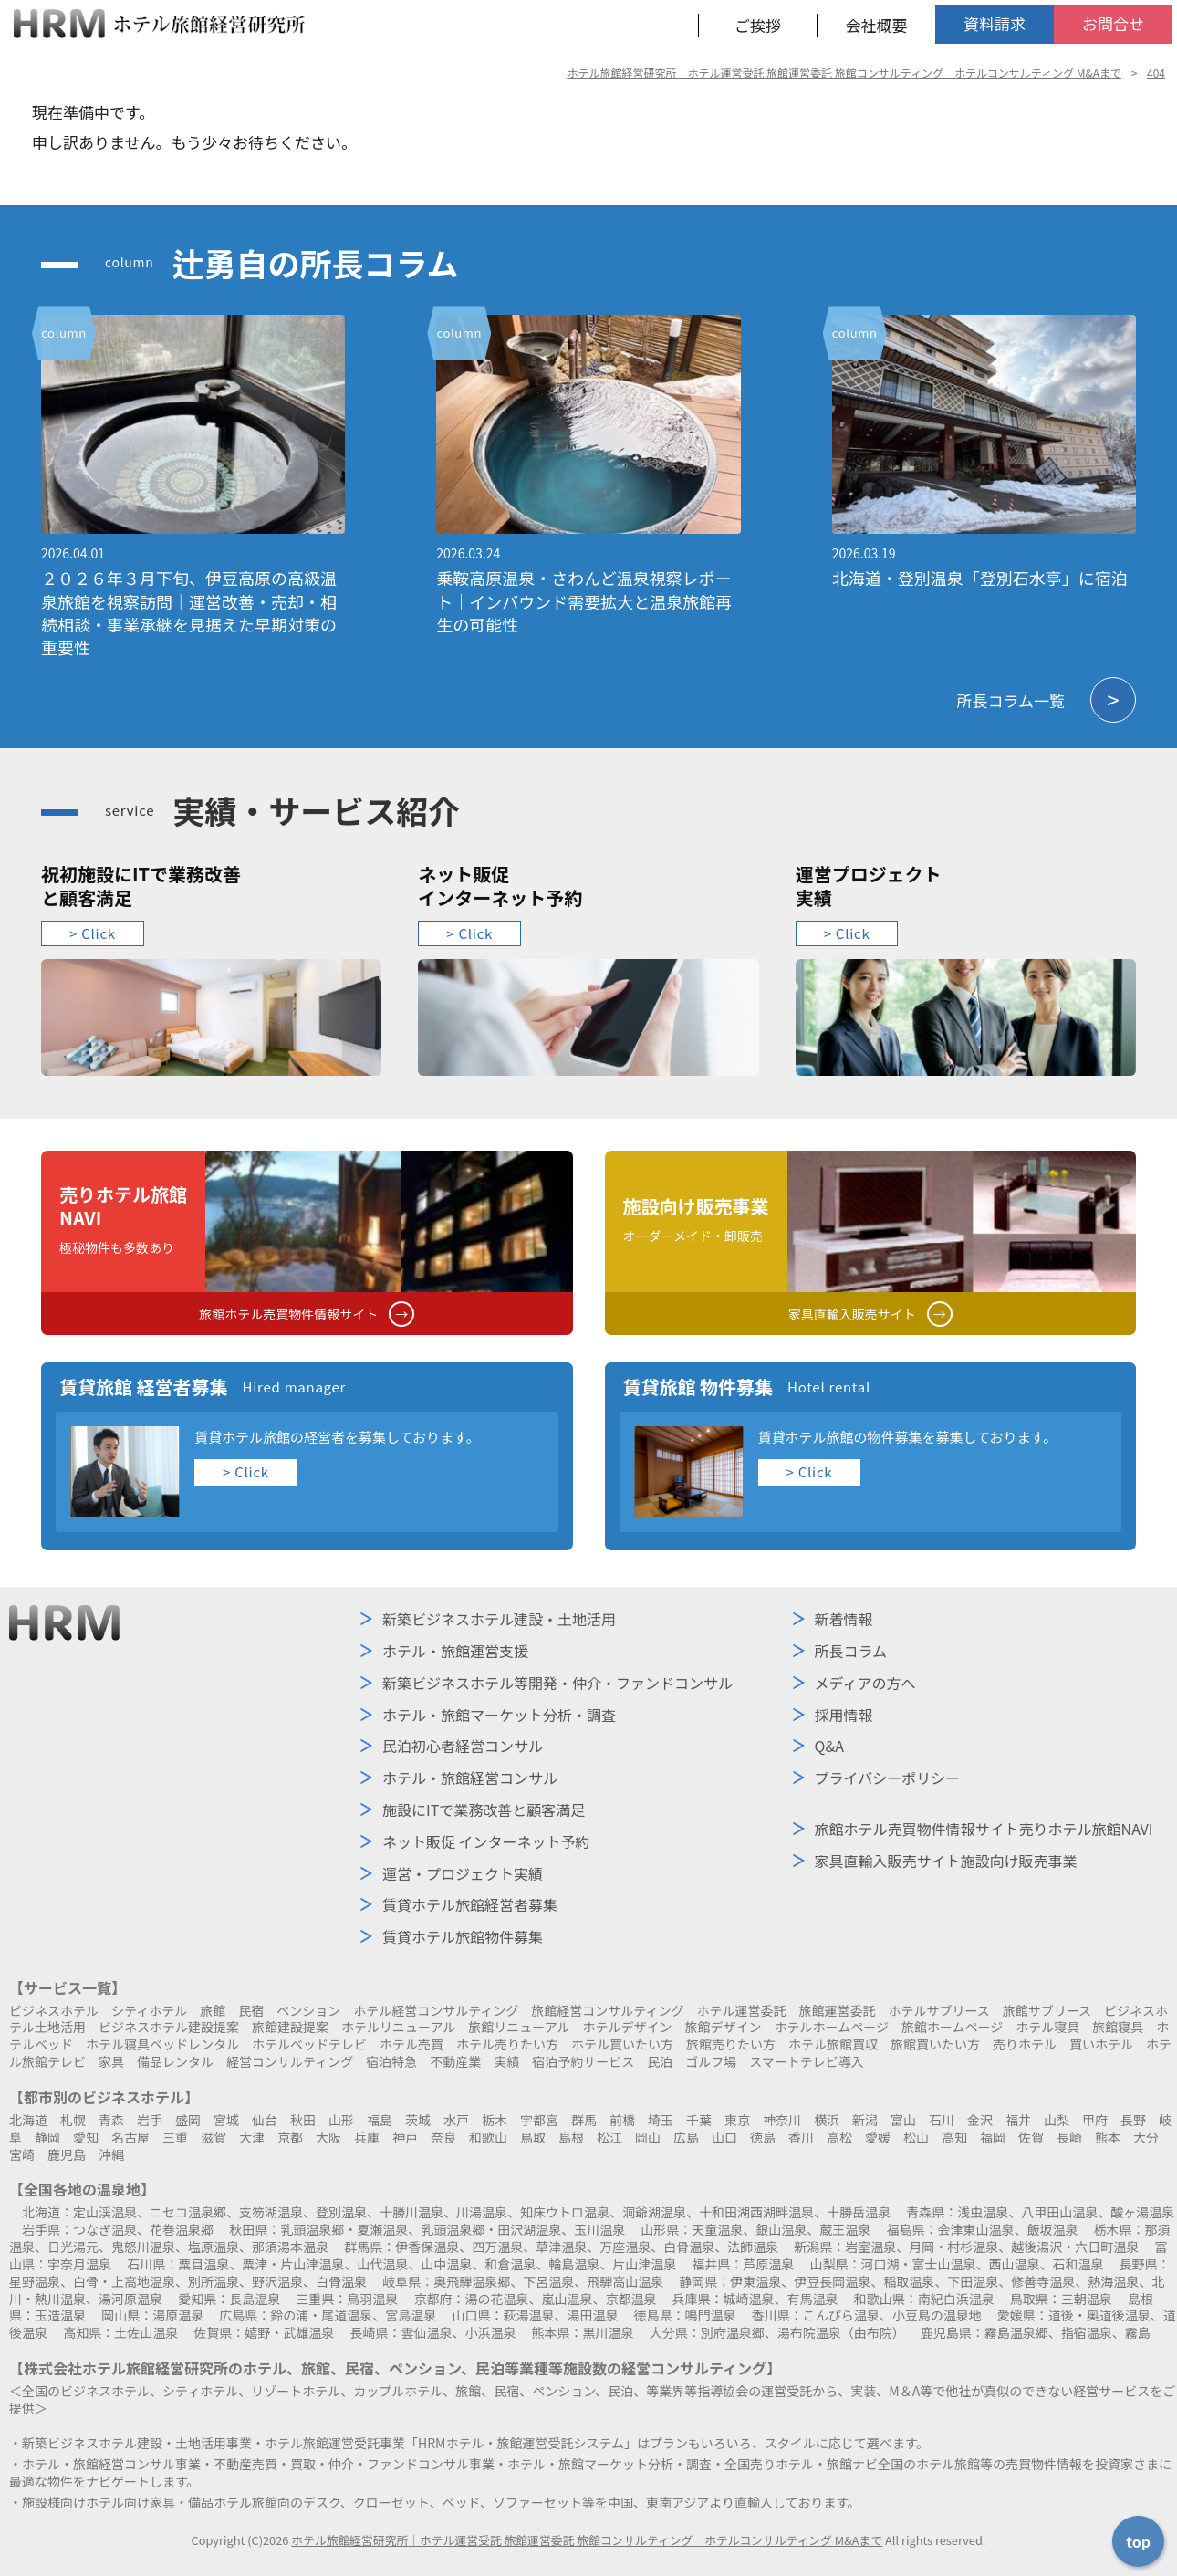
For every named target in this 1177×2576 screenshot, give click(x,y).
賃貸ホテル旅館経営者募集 (469, 1904)
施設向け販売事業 (946, 1861)
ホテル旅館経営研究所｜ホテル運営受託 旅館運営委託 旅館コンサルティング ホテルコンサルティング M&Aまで (586, 2540)
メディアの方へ (865, 1683)
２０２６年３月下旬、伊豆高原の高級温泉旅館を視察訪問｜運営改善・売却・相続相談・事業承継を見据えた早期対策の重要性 (189, 612)
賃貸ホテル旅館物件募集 (462, 1936)
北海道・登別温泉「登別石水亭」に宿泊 (980, 577)
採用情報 (844, 1715)
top (1138, 2541)
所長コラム (851, 1651)
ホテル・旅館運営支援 (455, 1651)
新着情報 (844, 1619)
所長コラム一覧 (1047, 700)
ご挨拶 (757, 25)
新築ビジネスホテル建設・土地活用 (499, 1619)
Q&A (829, 1746)
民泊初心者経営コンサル (462, 1746)
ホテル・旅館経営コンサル (469, 1778)
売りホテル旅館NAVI (984, 1829)
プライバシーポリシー (888, 1778)
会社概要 (877, 25)
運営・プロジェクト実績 (462, 1873)
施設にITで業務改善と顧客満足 (483, 1809)
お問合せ (1113, 23)
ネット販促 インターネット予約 (486, 1841)
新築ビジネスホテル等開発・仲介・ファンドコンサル (557, 1683)
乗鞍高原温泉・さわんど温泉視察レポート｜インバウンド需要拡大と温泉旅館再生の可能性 (584, 600)
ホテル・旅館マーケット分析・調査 (499, 1715)
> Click (92, 933)
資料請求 (994, 23)
